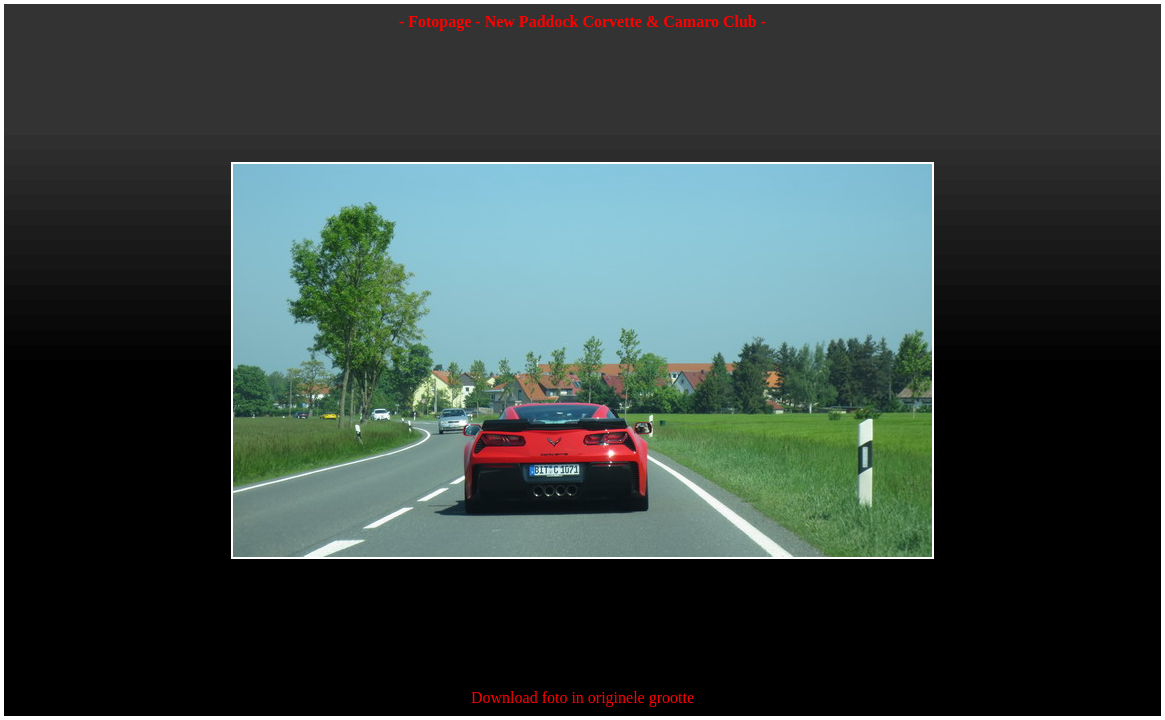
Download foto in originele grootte (582, 697)
